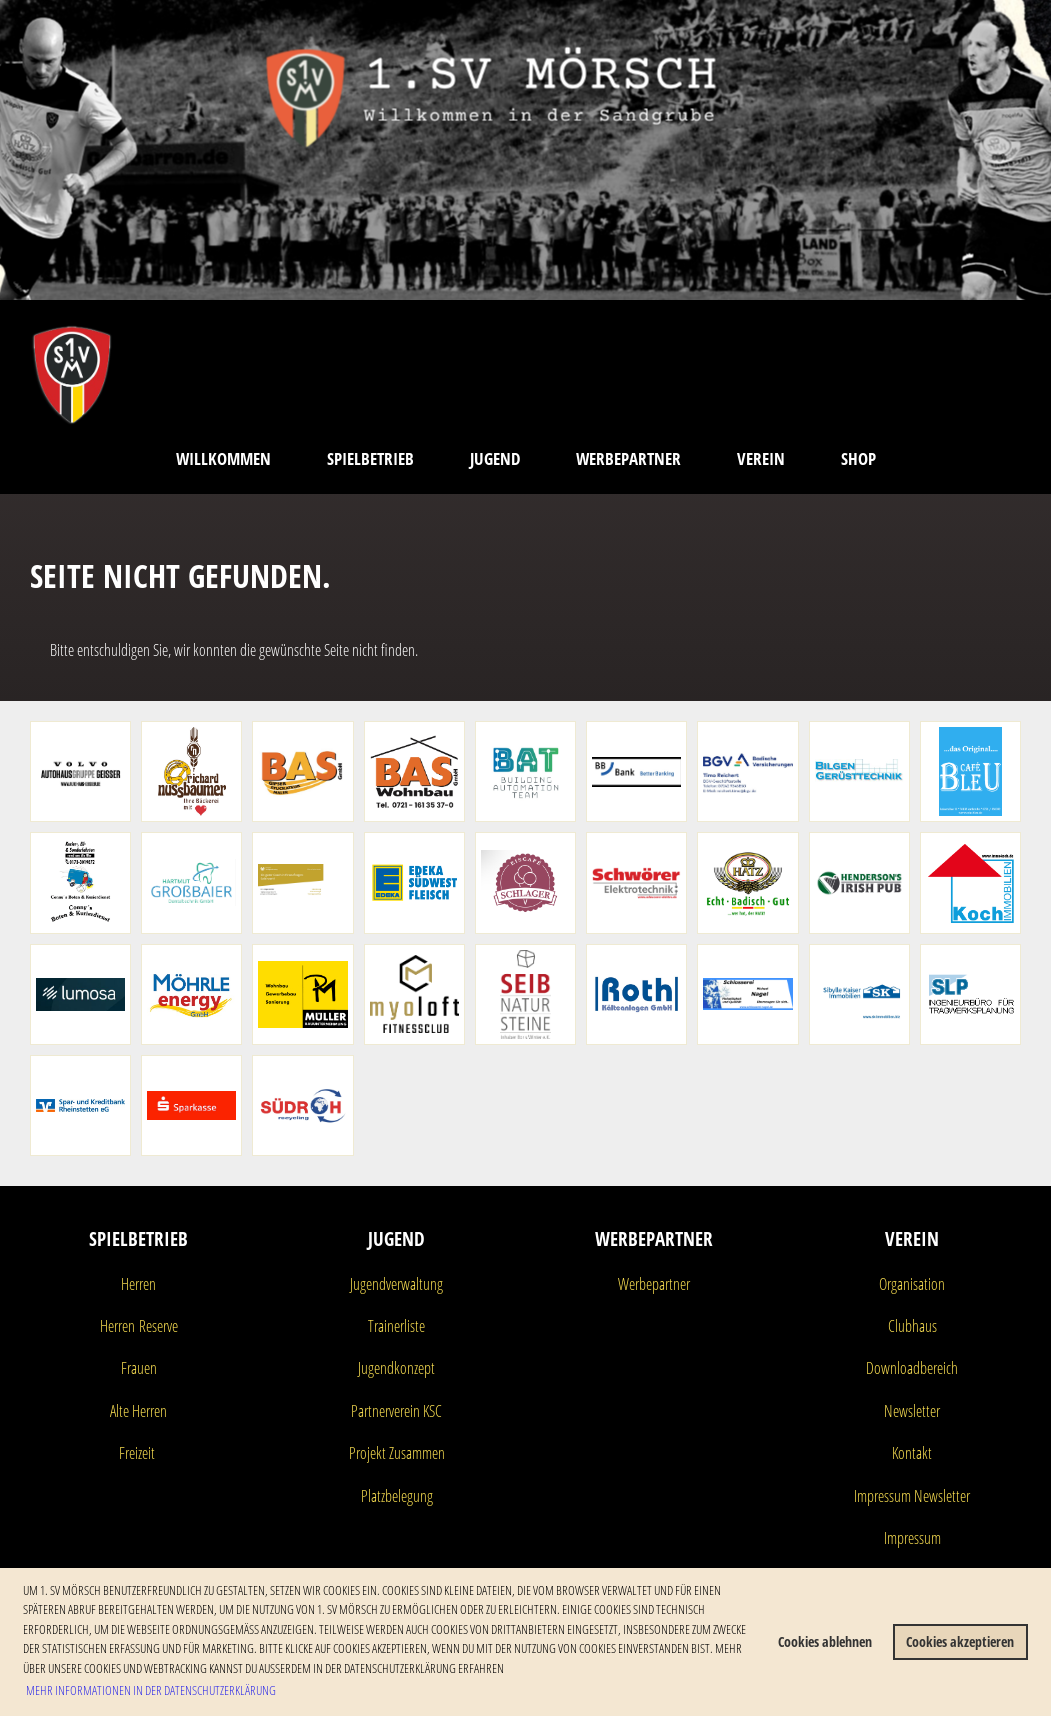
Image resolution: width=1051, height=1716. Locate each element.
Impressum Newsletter (912, 1496)
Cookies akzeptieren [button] (960, 1641)
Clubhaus (912, 1326)
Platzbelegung (397, 1496)
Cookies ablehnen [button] (825, 1641)
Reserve (156, 1326)
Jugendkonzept (396, 1368)
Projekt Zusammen (397, 1453)
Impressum (912, 1538)
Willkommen (223, 458)
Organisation (912, 1284)
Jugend (495, 458)
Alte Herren (138, 1411)
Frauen (139, 1368)
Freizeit (137, 1453)
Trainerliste (396, 1326)
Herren (138, 1284)
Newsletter (912, 1411)
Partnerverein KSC (396, 1411)
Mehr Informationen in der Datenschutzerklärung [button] (151, 1690)
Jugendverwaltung (396, 1284)
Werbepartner (628, 458)
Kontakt (912, 1453)
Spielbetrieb (370, 458)
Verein (761, 458)
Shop (858, 458)
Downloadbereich (912, 1368)
